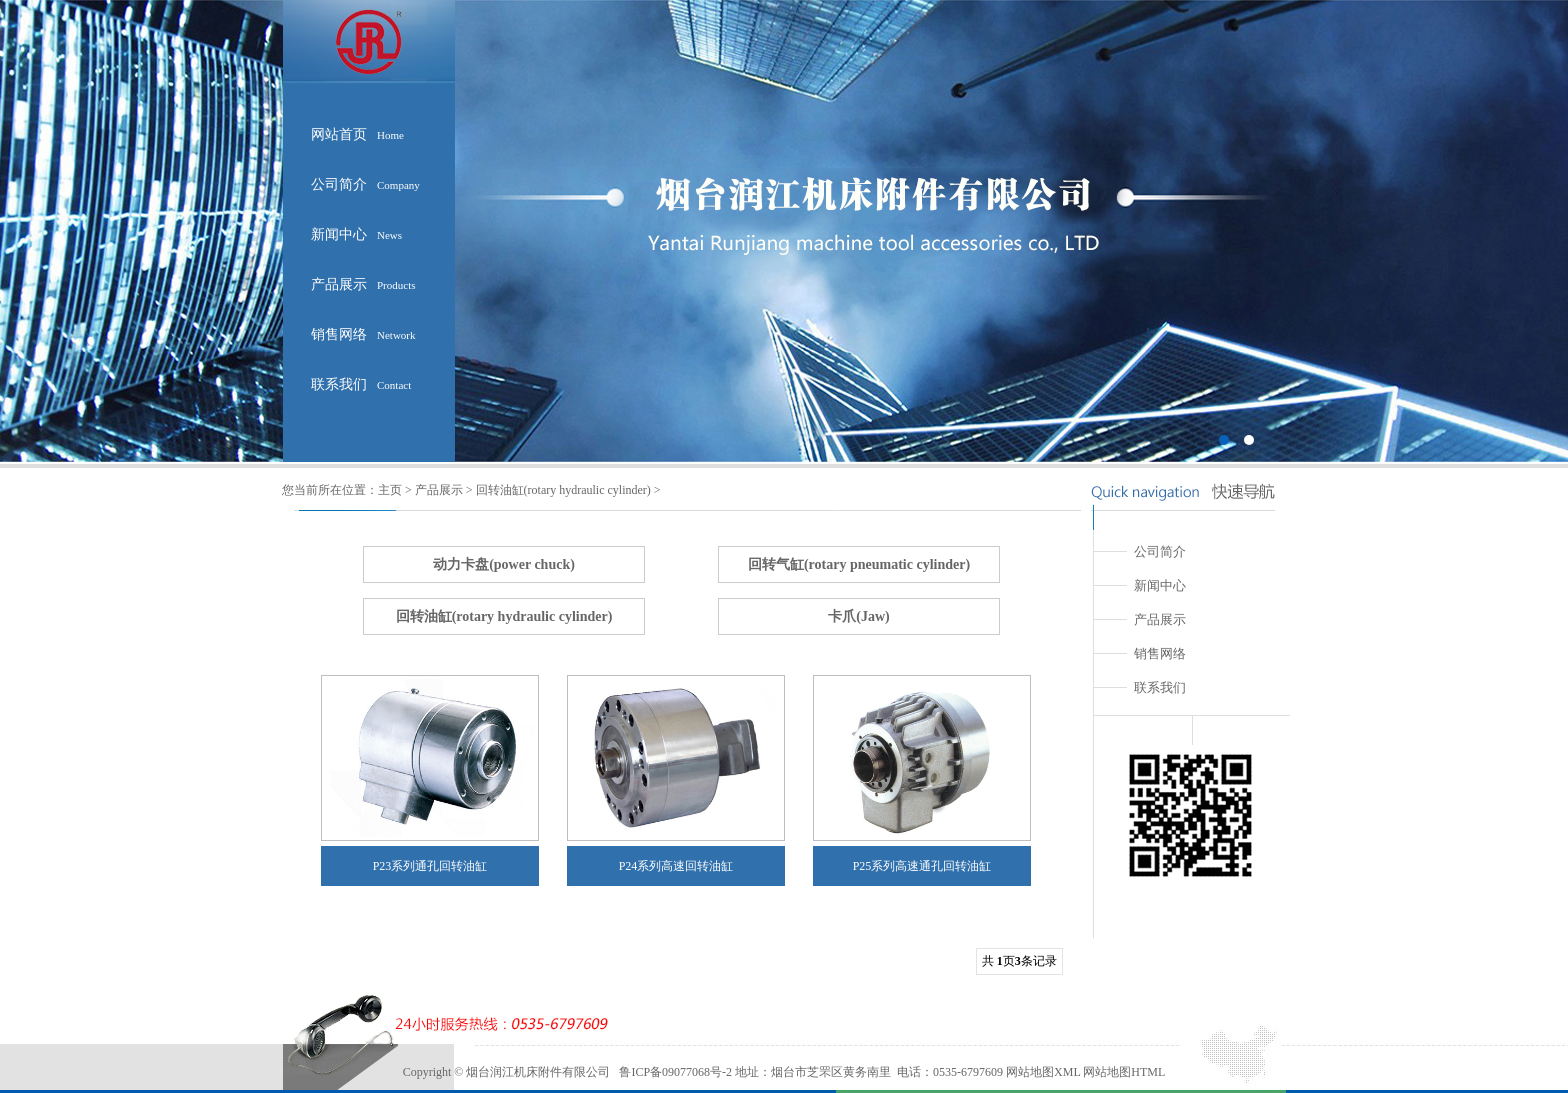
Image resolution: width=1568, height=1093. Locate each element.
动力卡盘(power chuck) (504, 564)
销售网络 (363, 334)
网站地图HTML (1122, 1072)
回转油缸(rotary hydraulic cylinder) (563, 490)
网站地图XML (1043, 1072)
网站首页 (357, 134)
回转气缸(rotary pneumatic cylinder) (859, 564)
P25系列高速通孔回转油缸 (922, 866)
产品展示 (363, 284)
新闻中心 (356, 234)
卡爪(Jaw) (858, 616)
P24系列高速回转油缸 (676, 866)
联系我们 (361, 384)
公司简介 (365, 184)
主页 (390, 490)
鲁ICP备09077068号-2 (675, 1072)
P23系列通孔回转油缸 (430, 866)
